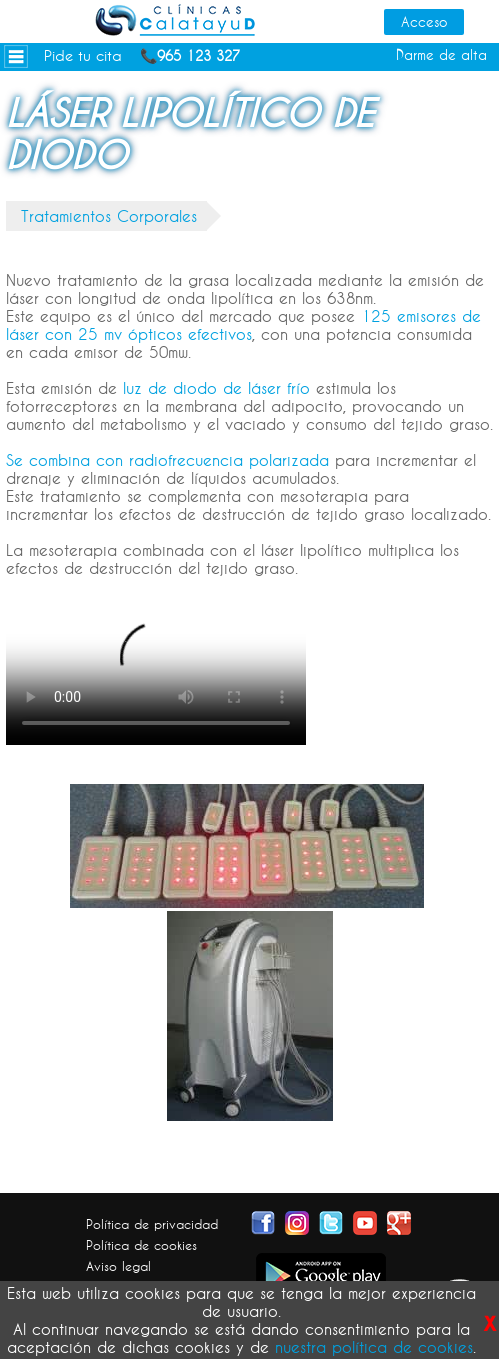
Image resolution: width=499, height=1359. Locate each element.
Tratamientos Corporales (109, 216)
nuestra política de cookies (374, 1347)
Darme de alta (441, 55)
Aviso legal (118, 1266)
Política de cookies (141, 1245)
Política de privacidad (152, 1224)
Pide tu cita (83, 55)
